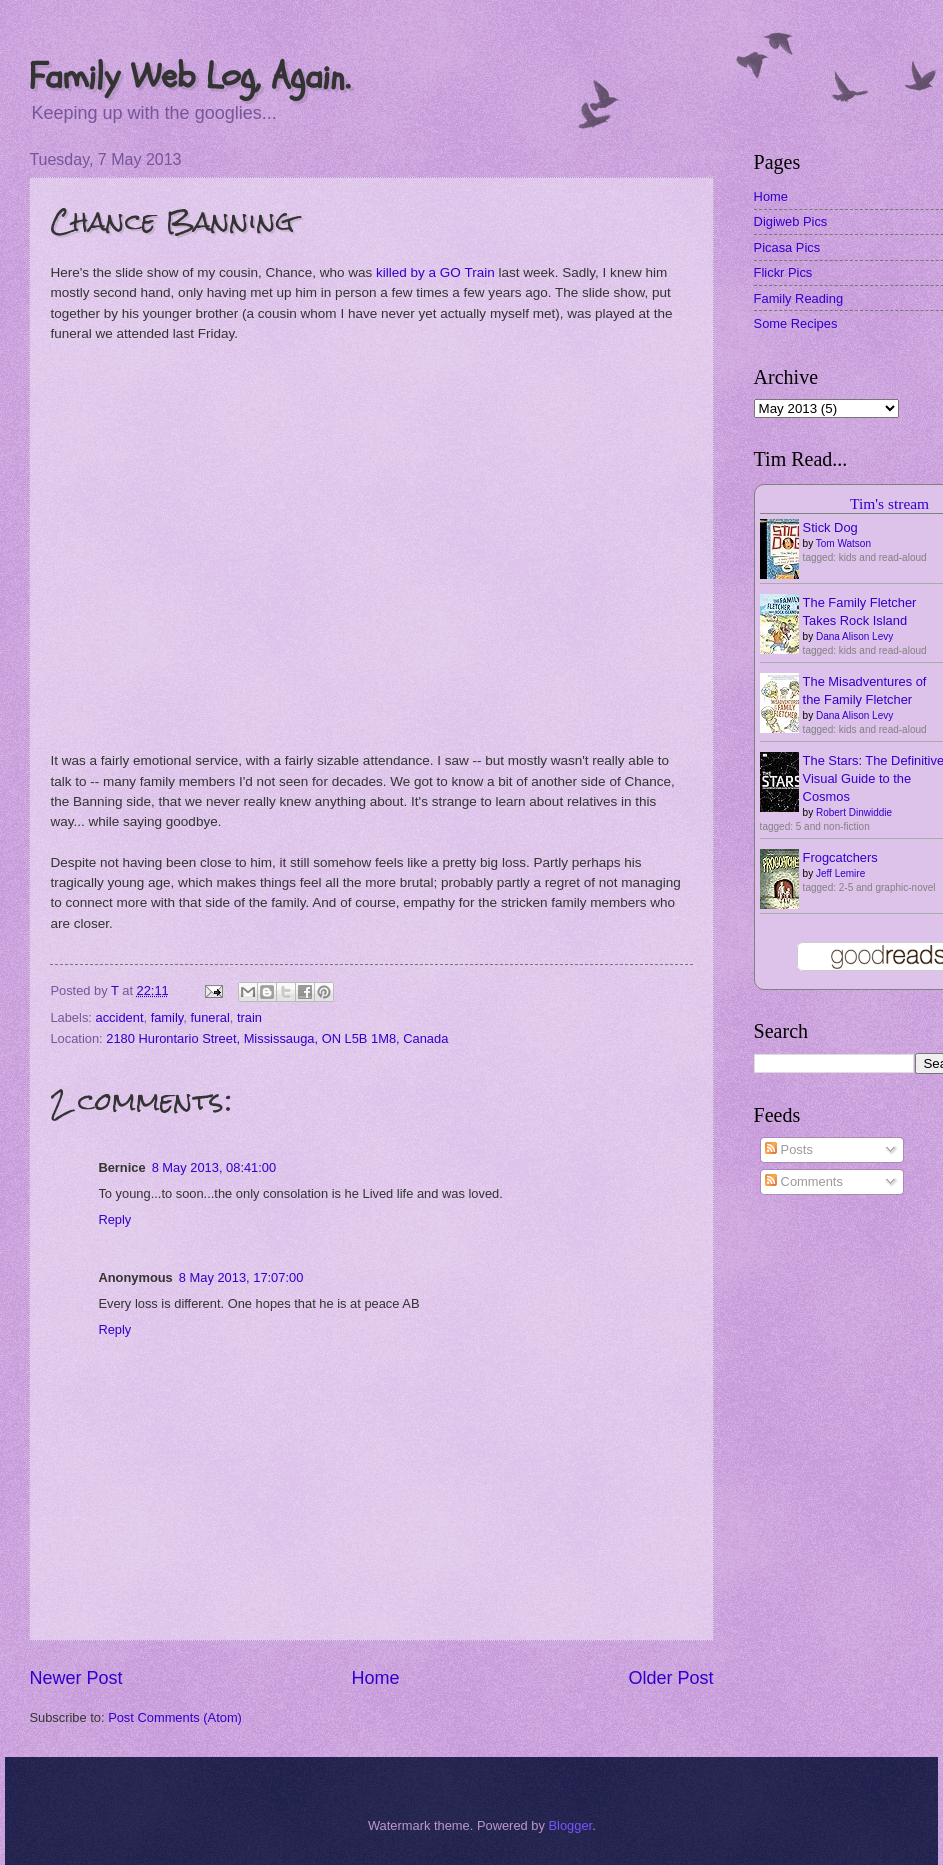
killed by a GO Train (435, 272)
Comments (804, 1181)
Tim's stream (889, 503)
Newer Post (75, 1678)
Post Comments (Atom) (175, 1717)
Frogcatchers (840, 857)
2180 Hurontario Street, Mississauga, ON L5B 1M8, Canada (277, 1038)
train (249, 1017)
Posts (789, 1149)
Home (375, 1678)
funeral (209, 1017)
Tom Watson (843, 543)
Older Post (671, 1678)
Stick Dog (830, 527)
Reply (114, 1219)
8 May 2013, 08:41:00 (214, 1167)
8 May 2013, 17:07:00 (241, 1277)
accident (120, 1017)
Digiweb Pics (791, 221)
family (167, 1017)
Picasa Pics (787, 247)
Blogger (570, 1825)
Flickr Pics (783, 272)
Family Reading (798, 298)
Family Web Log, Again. (189, 76)
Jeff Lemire (840, 873)
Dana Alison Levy (854, 636)
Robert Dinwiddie (854, 812)
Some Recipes (796, 323)
